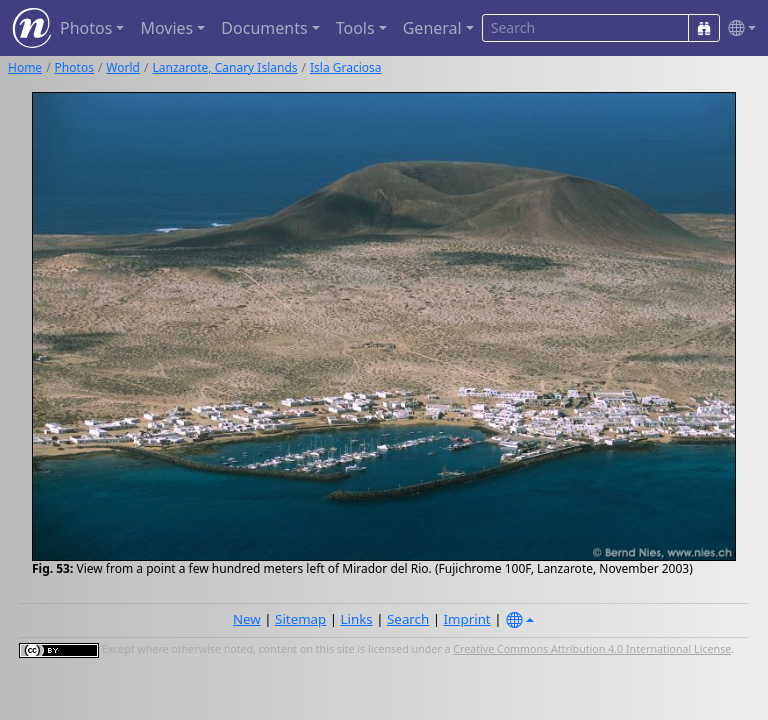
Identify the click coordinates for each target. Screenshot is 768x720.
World (123, 67)
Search (408, 619)
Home (25, 67)
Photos (74, 67)
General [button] (432, 28)
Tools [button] (355, 28)
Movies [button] (166, 28)
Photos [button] (86, 28)
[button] (738, 28)
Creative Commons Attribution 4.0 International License (592, 649)
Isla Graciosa (346, 67)
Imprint (467, 619)
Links (357, 619)
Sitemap (300, 619)
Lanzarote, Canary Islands (224, 67)
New (247, 619)
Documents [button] (264, 28)
